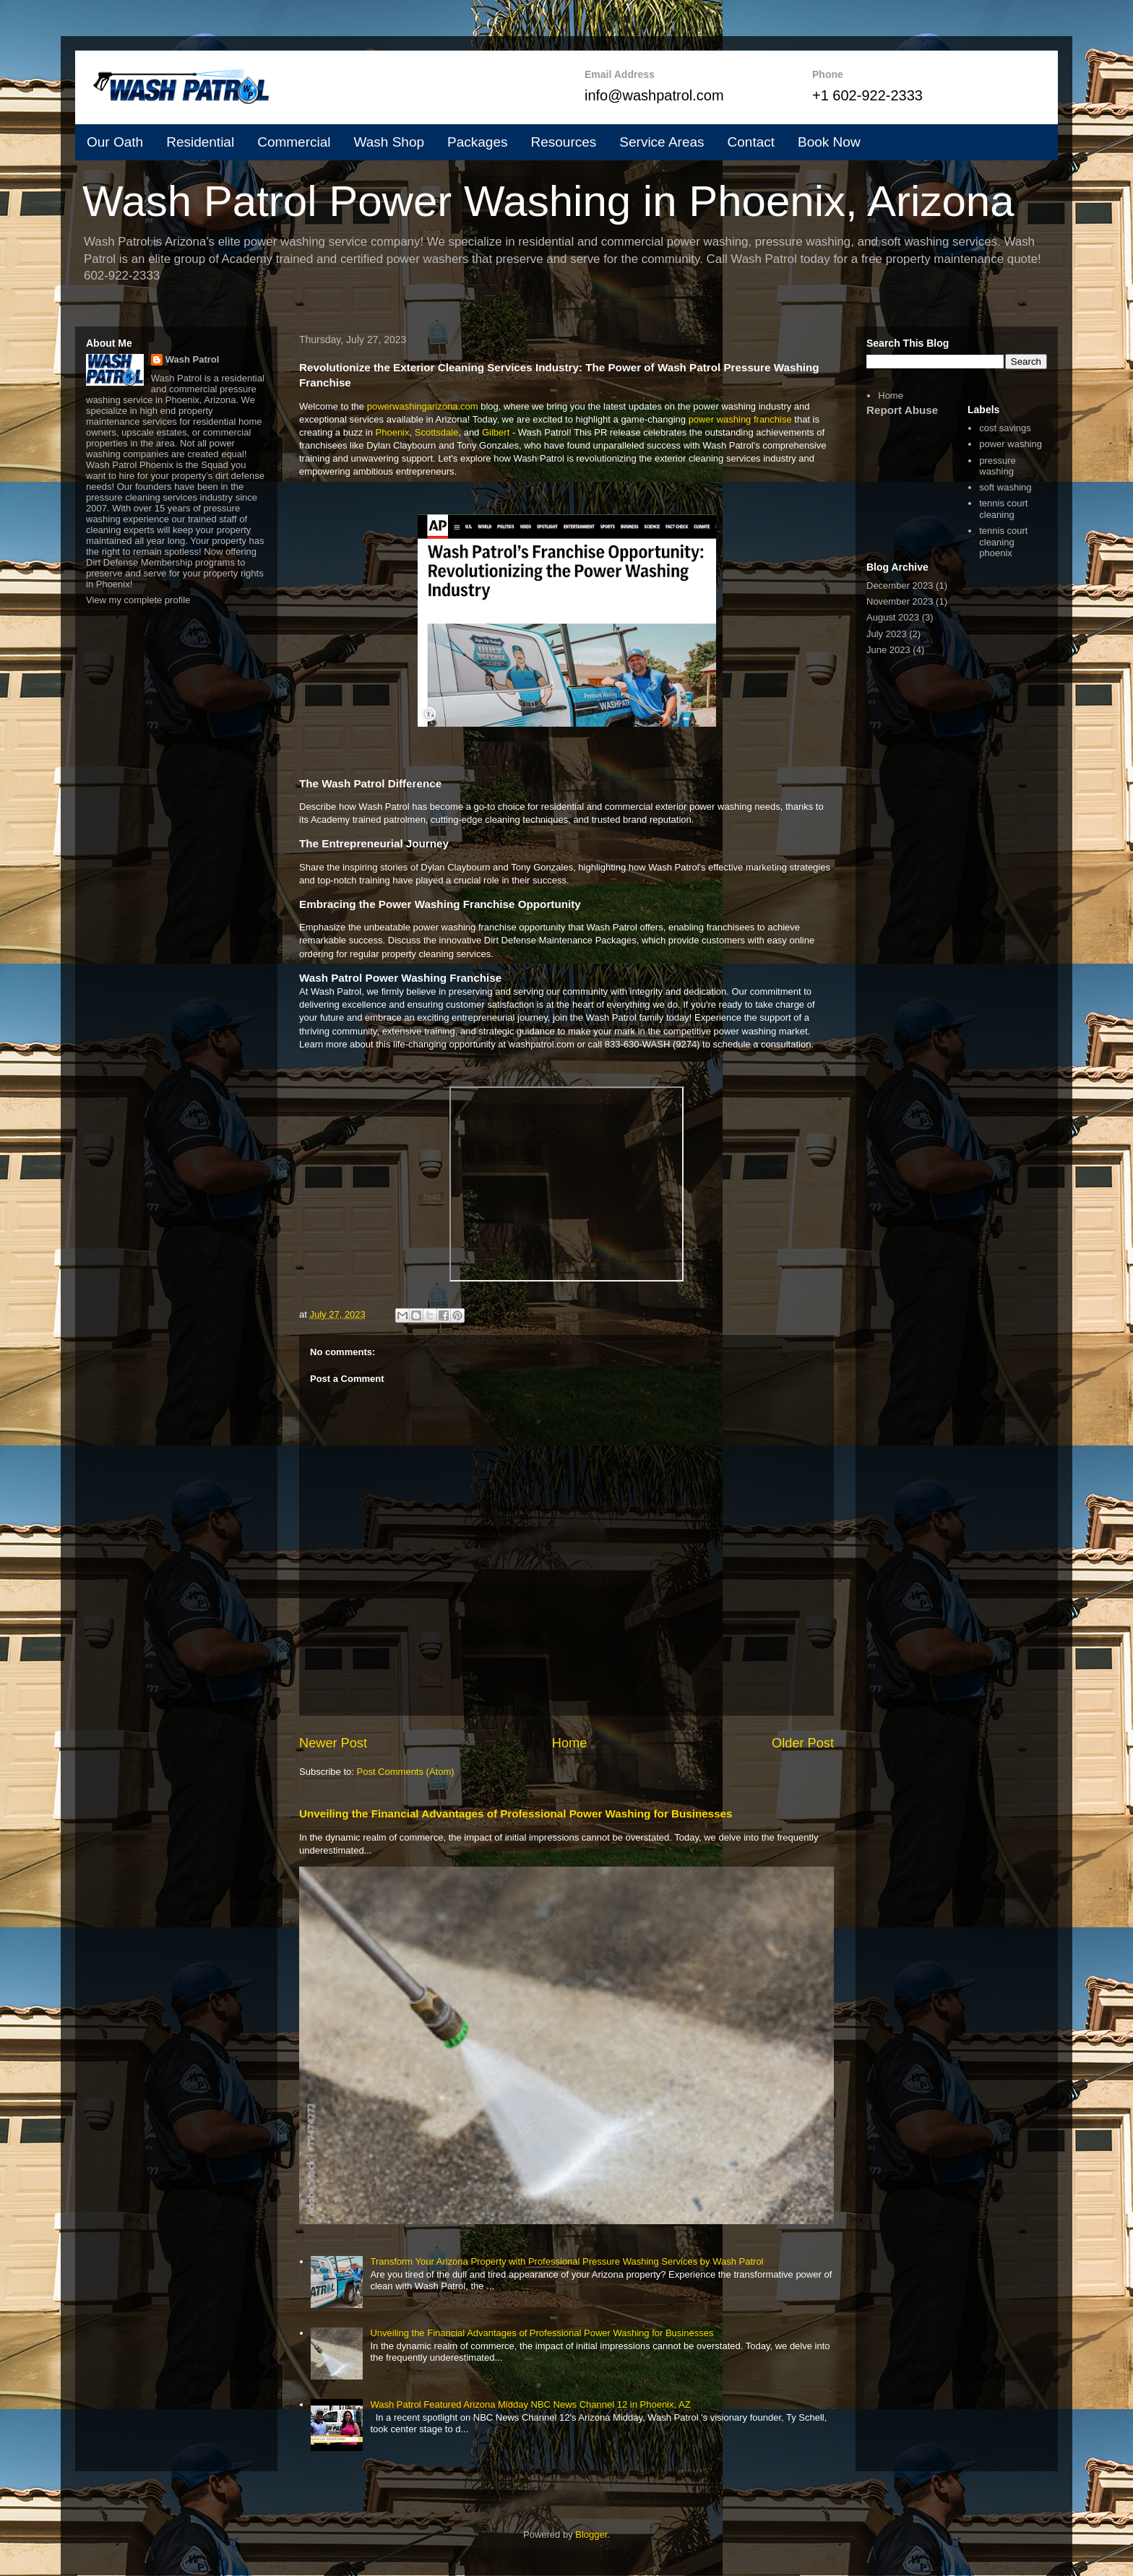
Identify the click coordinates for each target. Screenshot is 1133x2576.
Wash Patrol (192, 359)
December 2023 (900, 585)
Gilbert (495, 432)
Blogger (591, 2534)
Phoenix (393, 432)
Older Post (803, 1743)
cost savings (1005, 428)
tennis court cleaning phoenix (1003, 541)
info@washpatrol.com (654, 95)
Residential (200, 142)
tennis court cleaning (1003, 509)
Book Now (829, 142)
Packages (477, 142)
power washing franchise (740, 419)
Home (569, 1743)
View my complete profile (138, 600)
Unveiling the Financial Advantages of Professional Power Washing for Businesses (516, 1813)
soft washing (1005, 487)
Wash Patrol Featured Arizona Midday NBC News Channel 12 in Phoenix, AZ (530, 2404)
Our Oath (115, 142)
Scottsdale (437, 432)
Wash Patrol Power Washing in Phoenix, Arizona (548, 201)
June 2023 (888, 649)
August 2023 (892, 617)
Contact (751, 142)
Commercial (293, 142)
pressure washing (997, 466)
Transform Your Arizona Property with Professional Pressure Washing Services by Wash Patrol (566, 2261)
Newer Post (333, 1743)
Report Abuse (902, 410)
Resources (563, 142)
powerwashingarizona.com (422, 406)
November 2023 (900, 601)
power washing (1010, 443)
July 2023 (886, 633)
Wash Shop (389, 142)
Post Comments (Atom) (406, 1771)
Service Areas (661, 142)
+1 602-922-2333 (867, 95)
